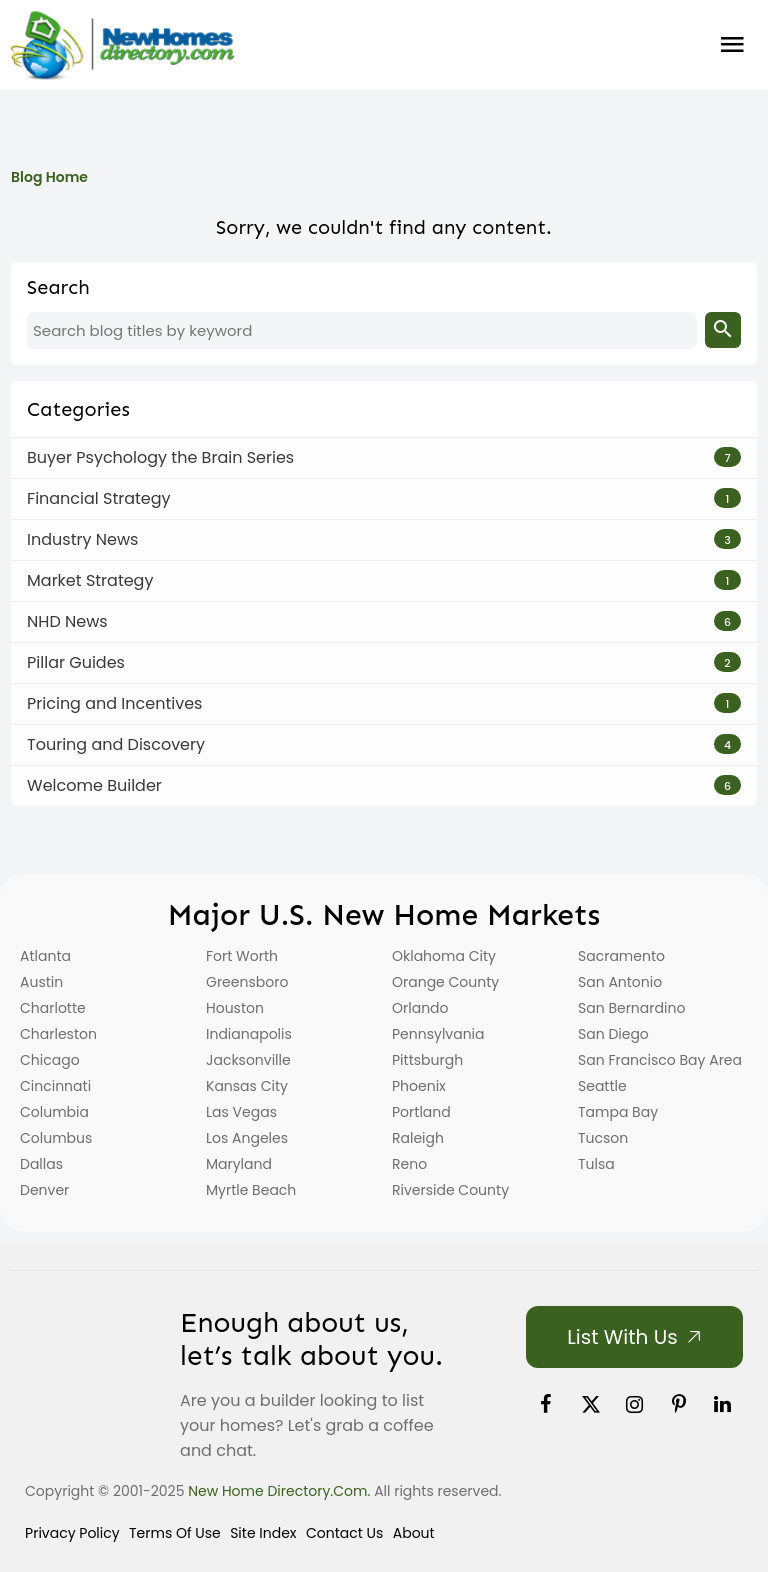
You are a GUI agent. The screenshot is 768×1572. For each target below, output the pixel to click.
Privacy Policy (72, 1533)
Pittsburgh (427, 1060)
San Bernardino (631, 1008)
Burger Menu (732, 45)
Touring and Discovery (116, 744)
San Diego (613, 1034)
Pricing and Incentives (114, 703)
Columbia (54, 1112)
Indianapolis (249, 1034)
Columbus (56, 1138)
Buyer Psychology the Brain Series (160, 457)
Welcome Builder (94, 785)
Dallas (41, 1164)
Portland (421, 1112)
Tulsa (596, 1164)
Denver (44, 1190)
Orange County (445, 982)
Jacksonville (248, 1060)
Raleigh (418, 1138)
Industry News (82, 539)
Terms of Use (175, 1533)
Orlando (420, 1008)
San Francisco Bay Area (660, 1060)
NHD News (67, 621)
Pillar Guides (76, 662)
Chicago (50, 1060)
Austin (41, 982)
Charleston (58, 1034)
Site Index (263, 1533)
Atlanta (45, 956)
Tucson (603, 1138)
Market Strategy (90, 580)
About (414, 1533)
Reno (409, 1164)
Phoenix (419, 1086)
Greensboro (247, 982)
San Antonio (620, 982)
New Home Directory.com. (279, 1491)
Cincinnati (55, 1086)
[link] (546, 1404)
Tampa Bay (618, 1112)
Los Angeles (247, 1138)
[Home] (122, 45)
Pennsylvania (438, 1034)
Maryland (239, 1164)
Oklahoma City (444, 956)
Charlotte (53, 1008)
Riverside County (450, 1190)
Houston (235, 1008)
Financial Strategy (99, 498)
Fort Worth (242, 956)
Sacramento (621, 956)
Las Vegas (241, 1112)
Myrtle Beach (251, 1190)
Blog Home (49, 177)
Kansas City (247, 1086)
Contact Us (344, 1533)
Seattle (602, 1086)
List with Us (622, 1337)
